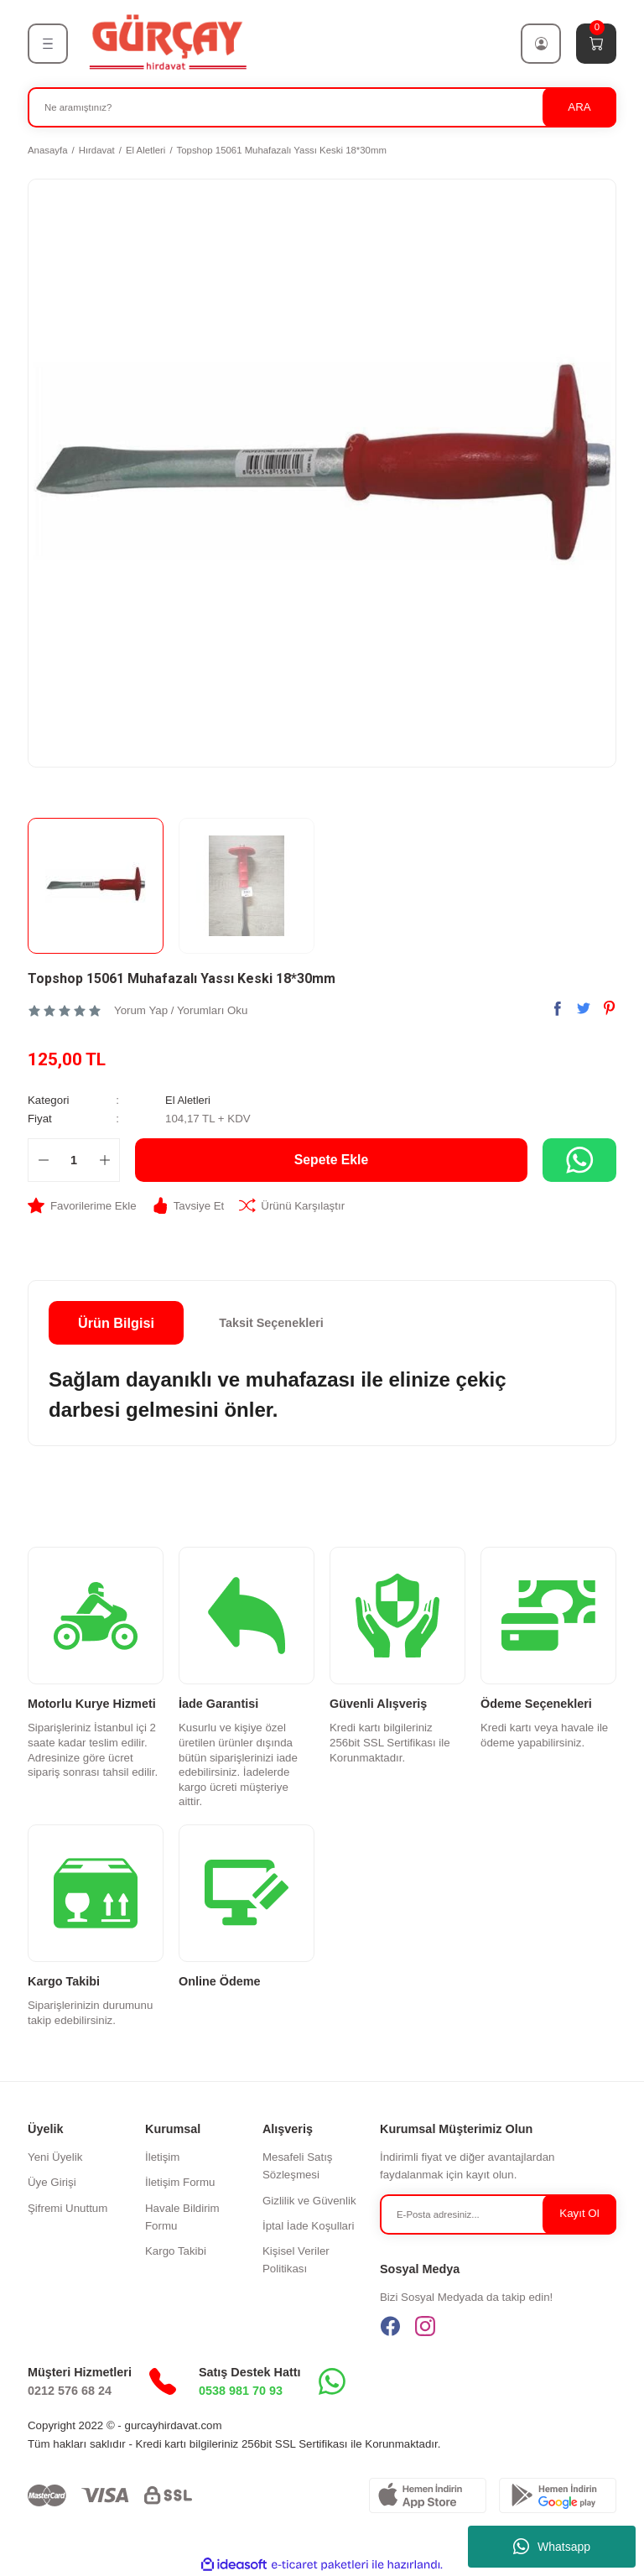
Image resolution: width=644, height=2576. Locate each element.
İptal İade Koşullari (308, 2225)
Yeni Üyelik (55, 2156)
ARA (579, 107)
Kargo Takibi (175, 2250)
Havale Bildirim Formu (182, 2216)
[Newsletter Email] (498, 2214)
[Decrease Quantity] (43, 1159)
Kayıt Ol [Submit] (579, 2213)
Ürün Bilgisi (116, 1322)
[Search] (322, 107)
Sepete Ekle (331, 1159)
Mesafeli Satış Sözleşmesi (297, 2165)
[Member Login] (541, 43)
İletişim (162, 2156)
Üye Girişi (52, 2182)
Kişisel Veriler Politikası (296, 2259)
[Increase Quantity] (104, 1159)
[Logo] (167, 43)
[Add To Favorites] (82, 1205)
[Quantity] (74, 1159)
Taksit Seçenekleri (271, 1322)
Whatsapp (551, 2546)
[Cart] (596, 43)
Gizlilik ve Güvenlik (309, 2200)
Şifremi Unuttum (67, 2207)
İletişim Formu (180, 2182)
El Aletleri (188, 1100)
